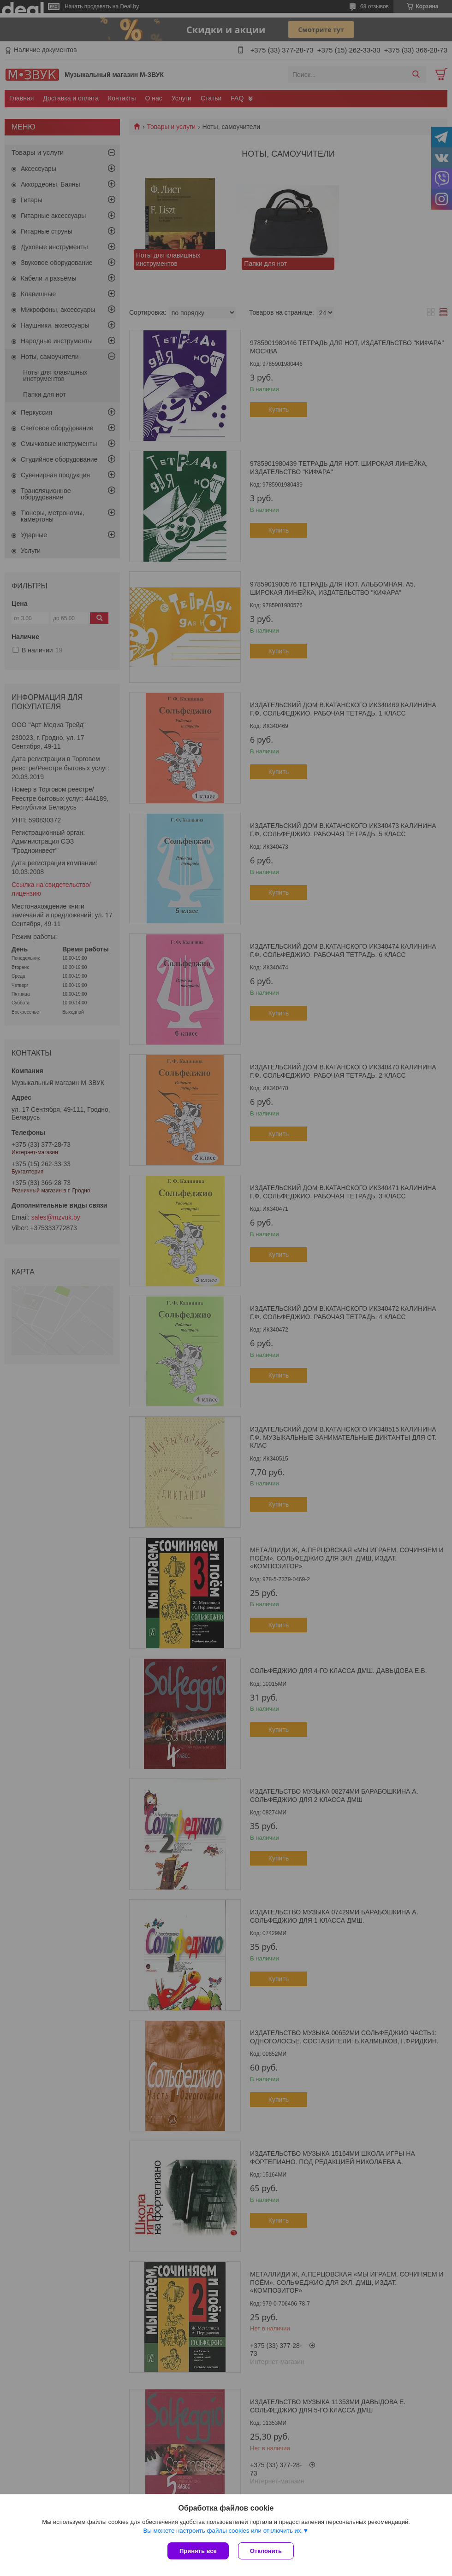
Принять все (198, 2550)
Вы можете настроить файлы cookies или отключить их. (223, 2530)
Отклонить (266, 2550)
